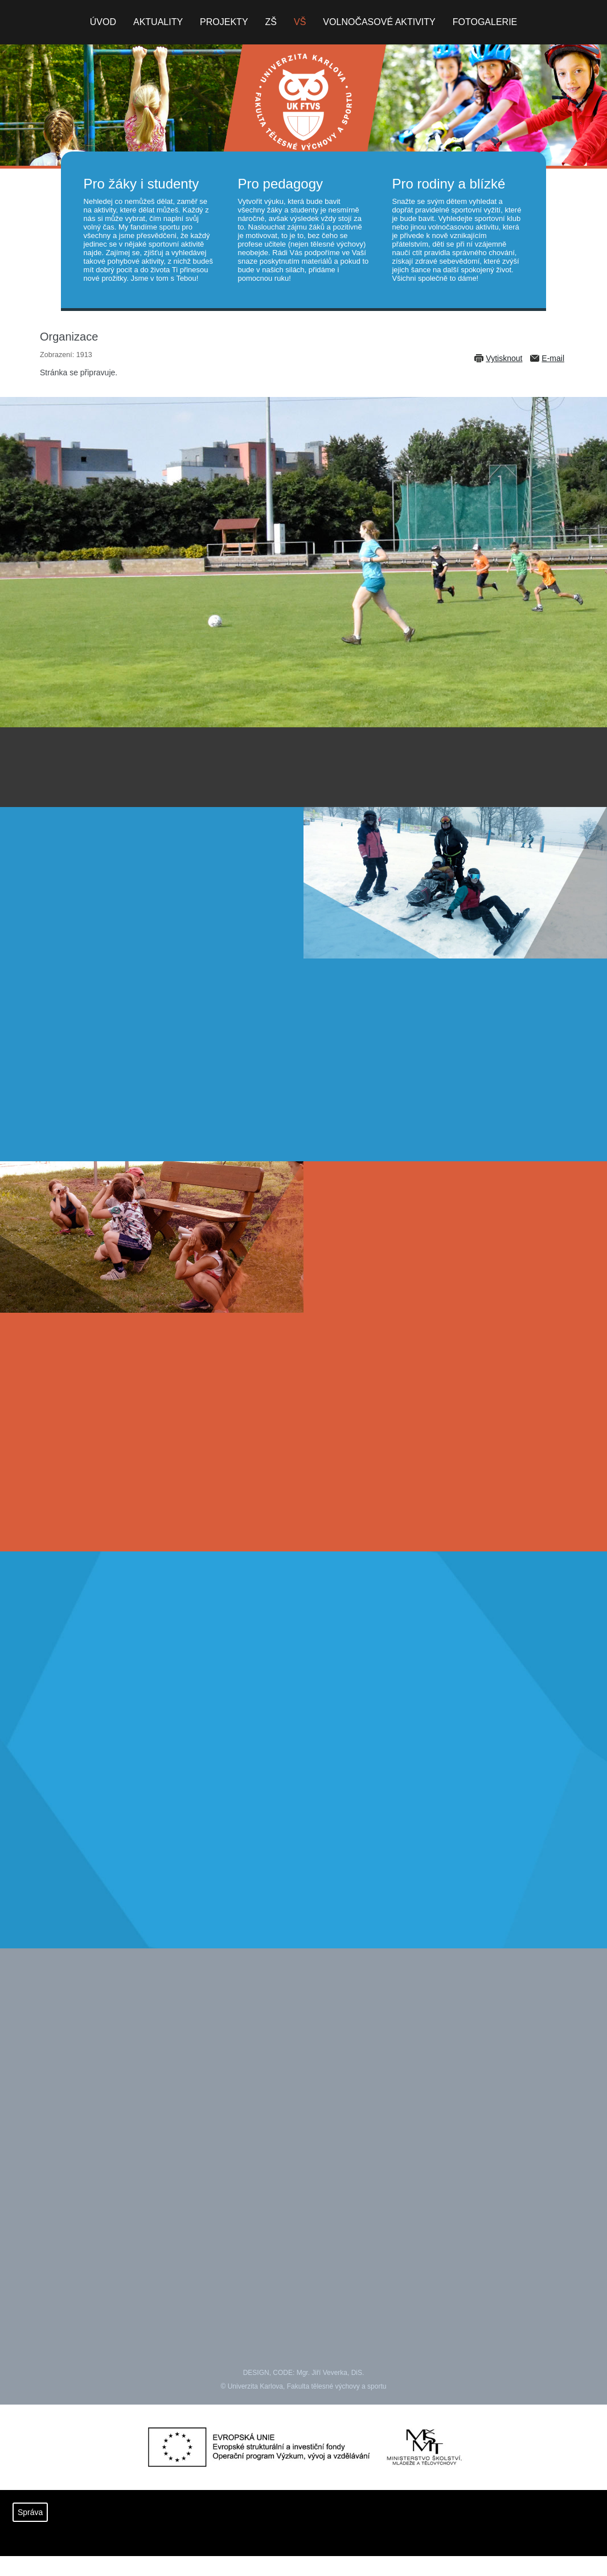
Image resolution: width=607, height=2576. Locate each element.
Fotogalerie (485, 22)
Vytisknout (504, 358)
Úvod (103, 22)
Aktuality (158, 22)
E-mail (553, 358)
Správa (30, 2512)
